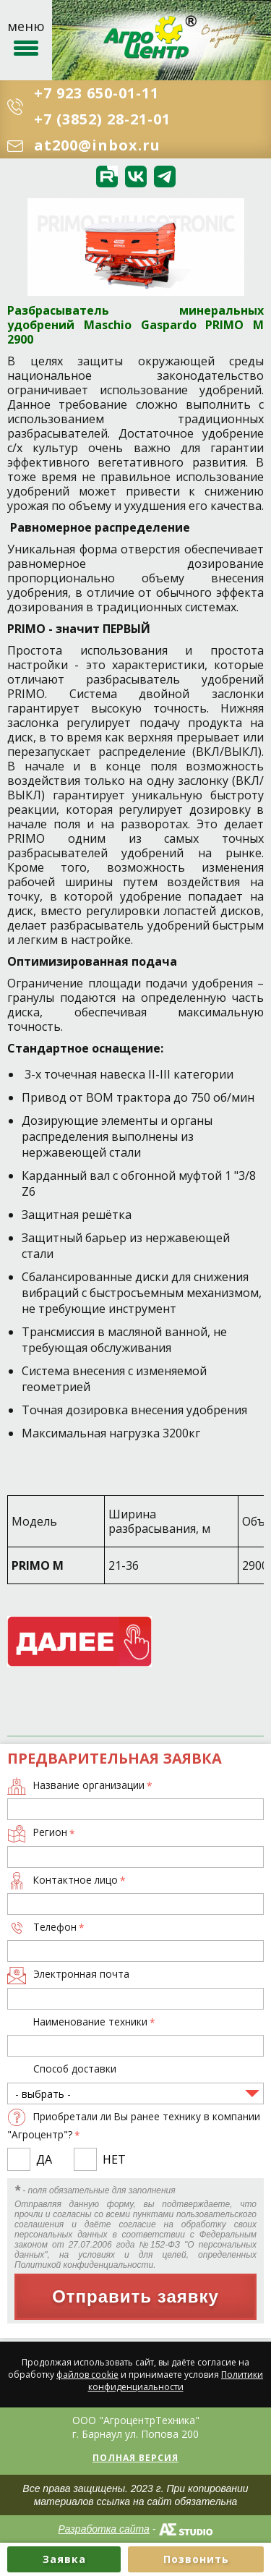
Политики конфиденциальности (176, 2380)
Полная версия (135, 2458)
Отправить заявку (135, 2296)
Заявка (64, 2559)
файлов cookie (87, 2374)
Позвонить (196, 2559)
